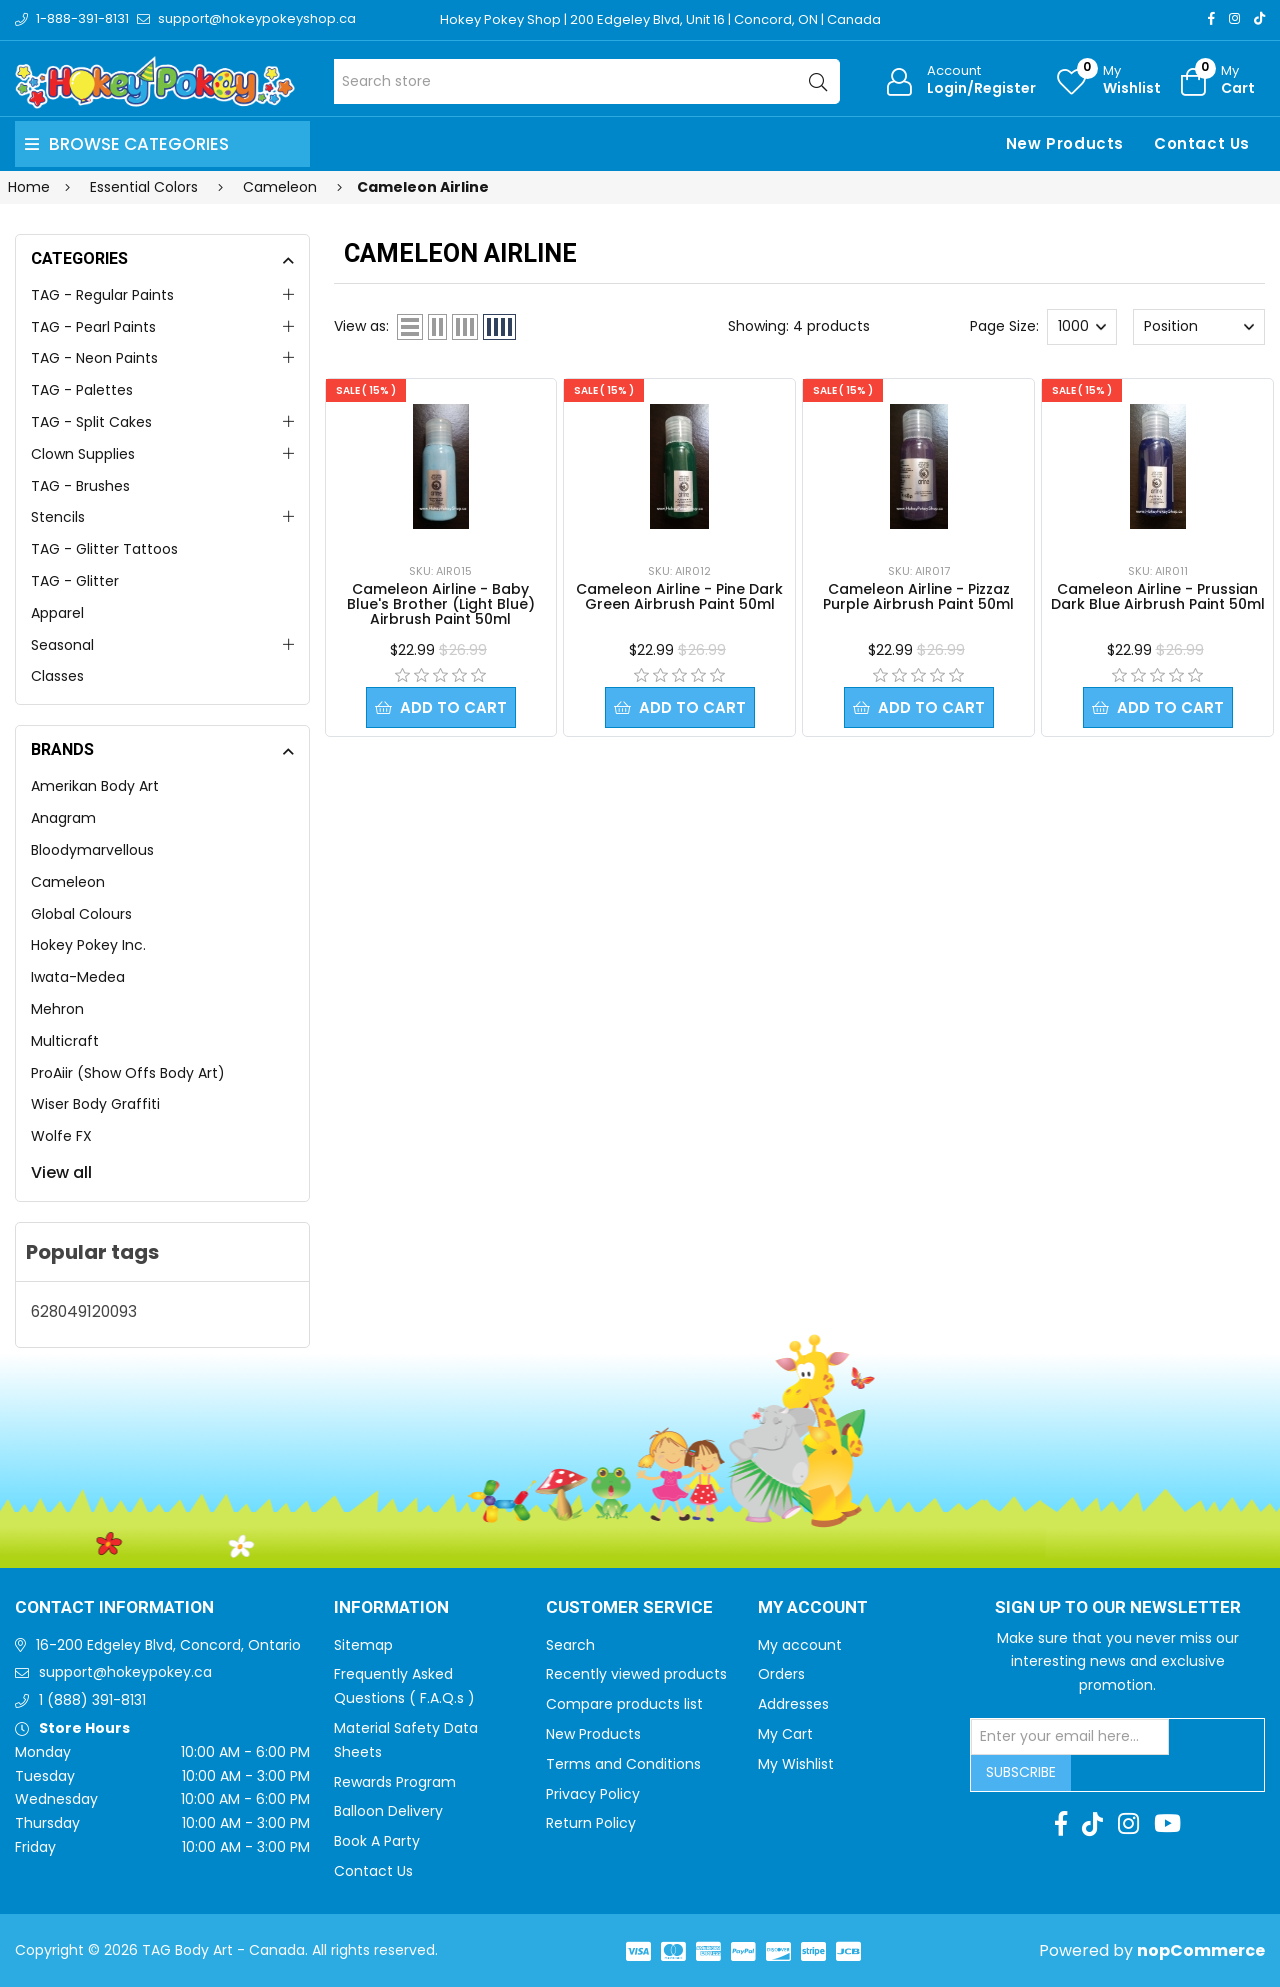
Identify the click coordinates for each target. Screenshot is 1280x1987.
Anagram (63, 818)
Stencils (58, 517)
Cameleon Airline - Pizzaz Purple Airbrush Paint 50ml (918, 596)
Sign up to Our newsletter (1118, 1608)
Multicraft (65, 1041)
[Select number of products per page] (1082, 327)
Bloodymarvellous (92, 850)
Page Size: (1004, 326)
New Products (1065, 143)
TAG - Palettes (82, 390)
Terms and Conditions (623, 1764)
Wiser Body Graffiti (95, 1104)
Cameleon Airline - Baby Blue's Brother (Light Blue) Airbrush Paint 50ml (441, 604)
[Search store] (587, 81)
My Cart (785, 1734)
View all (61, 1172)
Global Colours (81, 914)
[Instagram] (1234, 18)
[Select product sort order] (1198, 327)
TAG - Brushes (80, 486)
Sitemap (363, 1645)
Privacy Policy (593, 1794)
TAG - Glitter (75, 581)
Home (29, 187)
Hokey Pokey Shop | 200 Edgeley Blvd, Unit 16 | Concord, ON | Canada (660, 19)
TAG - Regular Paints (102, 295)
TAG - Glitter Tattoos (104, 549)
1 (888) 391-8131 (92, 1700)
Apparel (57, 613)
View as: (361, 326)
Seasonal (62, 645)
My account (800, 1645)
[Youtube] (1167, 1824)
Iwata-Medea (78, 977)
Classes (57, 676)
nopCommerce (1201, 1950)
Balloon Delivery (388, 1811)
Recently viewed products (636, 1674)
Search (570, 1645)
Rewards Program (395, 1782)
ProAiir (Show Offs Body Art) (128, 1073)
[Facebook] (1211, 18)
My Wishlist (796, 1764)
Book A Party (377, 1841)
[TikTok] (1259, 18)
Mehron (57, 1009)
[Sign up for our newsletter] (1070, 1737)
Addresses (793, 1704)
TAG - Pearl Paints (93, 327)
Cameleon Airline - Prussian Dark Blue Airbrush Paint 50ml (1158, 596)
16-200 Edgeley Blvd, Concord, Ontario (168, 1645)
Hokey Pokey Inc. (88, 945)
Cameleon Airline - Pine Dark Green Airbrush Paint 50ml (679, 596)
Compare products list (624, 1704)
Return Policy (591, 1823)
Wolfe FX (61, 1136)
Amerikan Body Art (95, 786)
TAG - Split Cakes (91, 422)
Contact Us (1202, 143)
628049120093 (84, 1311)
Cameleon (68, 882)
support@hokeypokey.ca (125, 1672)
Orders (781, 1674)
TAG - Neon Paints (94, 358)
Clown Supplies (83, 454)
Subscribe (1021, 1772)
